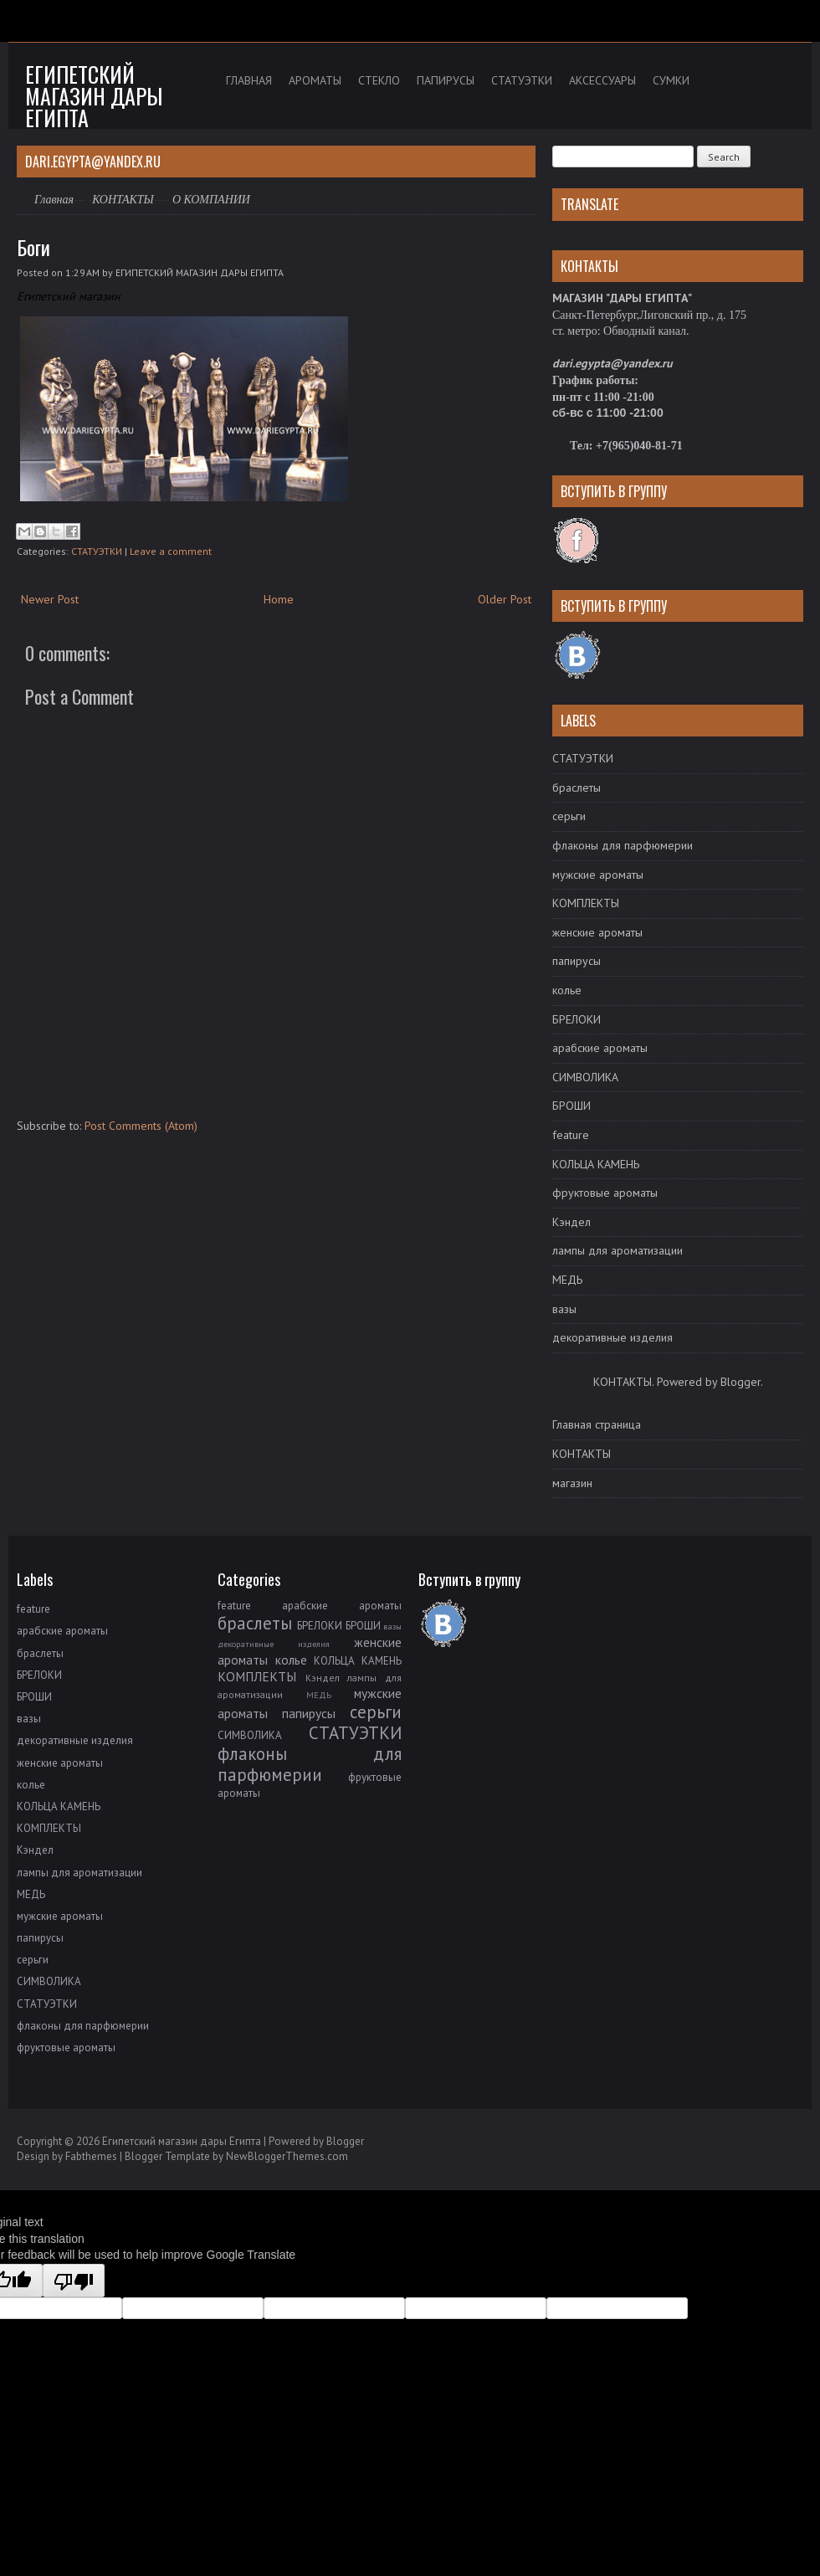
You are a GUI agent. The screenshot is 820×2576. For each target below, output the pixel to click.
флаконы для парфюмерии (622, 845)
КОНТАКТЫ (123, 199)
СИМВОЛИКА (585, 1077)
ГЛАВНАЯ (249, 80)
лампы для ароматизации (617, 1250)
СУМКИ (671, 80)
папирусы (576, 960)
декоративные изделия (612, 1337)
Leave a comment (171, 551)
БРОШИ (571, 1105)
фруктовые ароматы (605, 1192)
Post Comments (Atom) (141, 1125)
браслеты (576, 787)
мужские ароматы (597, 874)
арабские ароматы (600, 1047)
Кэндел (571, 1221)
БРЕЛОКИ (576, 1019)
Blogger (740, 1381)
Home (279, 599)
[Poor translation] (74, 2280)
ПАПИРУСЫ (445, 80)
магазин (572, 1483)
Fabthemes (91, 2156)
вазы (564, 1308)
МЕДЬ (567, 1279)
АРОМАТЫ (315, 80)
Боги (33, 247)
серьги (569, 816)
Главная (54, 199)
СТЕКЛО (379, 80)
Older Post (504, 599)
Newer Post (50, 599)
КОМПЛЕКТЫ (585, 903)
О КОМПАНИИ (211, 199)
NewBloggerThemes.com (287, 2156)
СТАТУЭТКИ (521, 80)
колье (567, 990)
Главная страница (596, 1424)
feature (570, 1134)
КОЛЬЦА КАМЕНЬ (595, 1164)
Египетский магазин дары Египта (93, 96)
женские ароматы (597, 932)
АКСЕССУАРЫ (602, 80)
